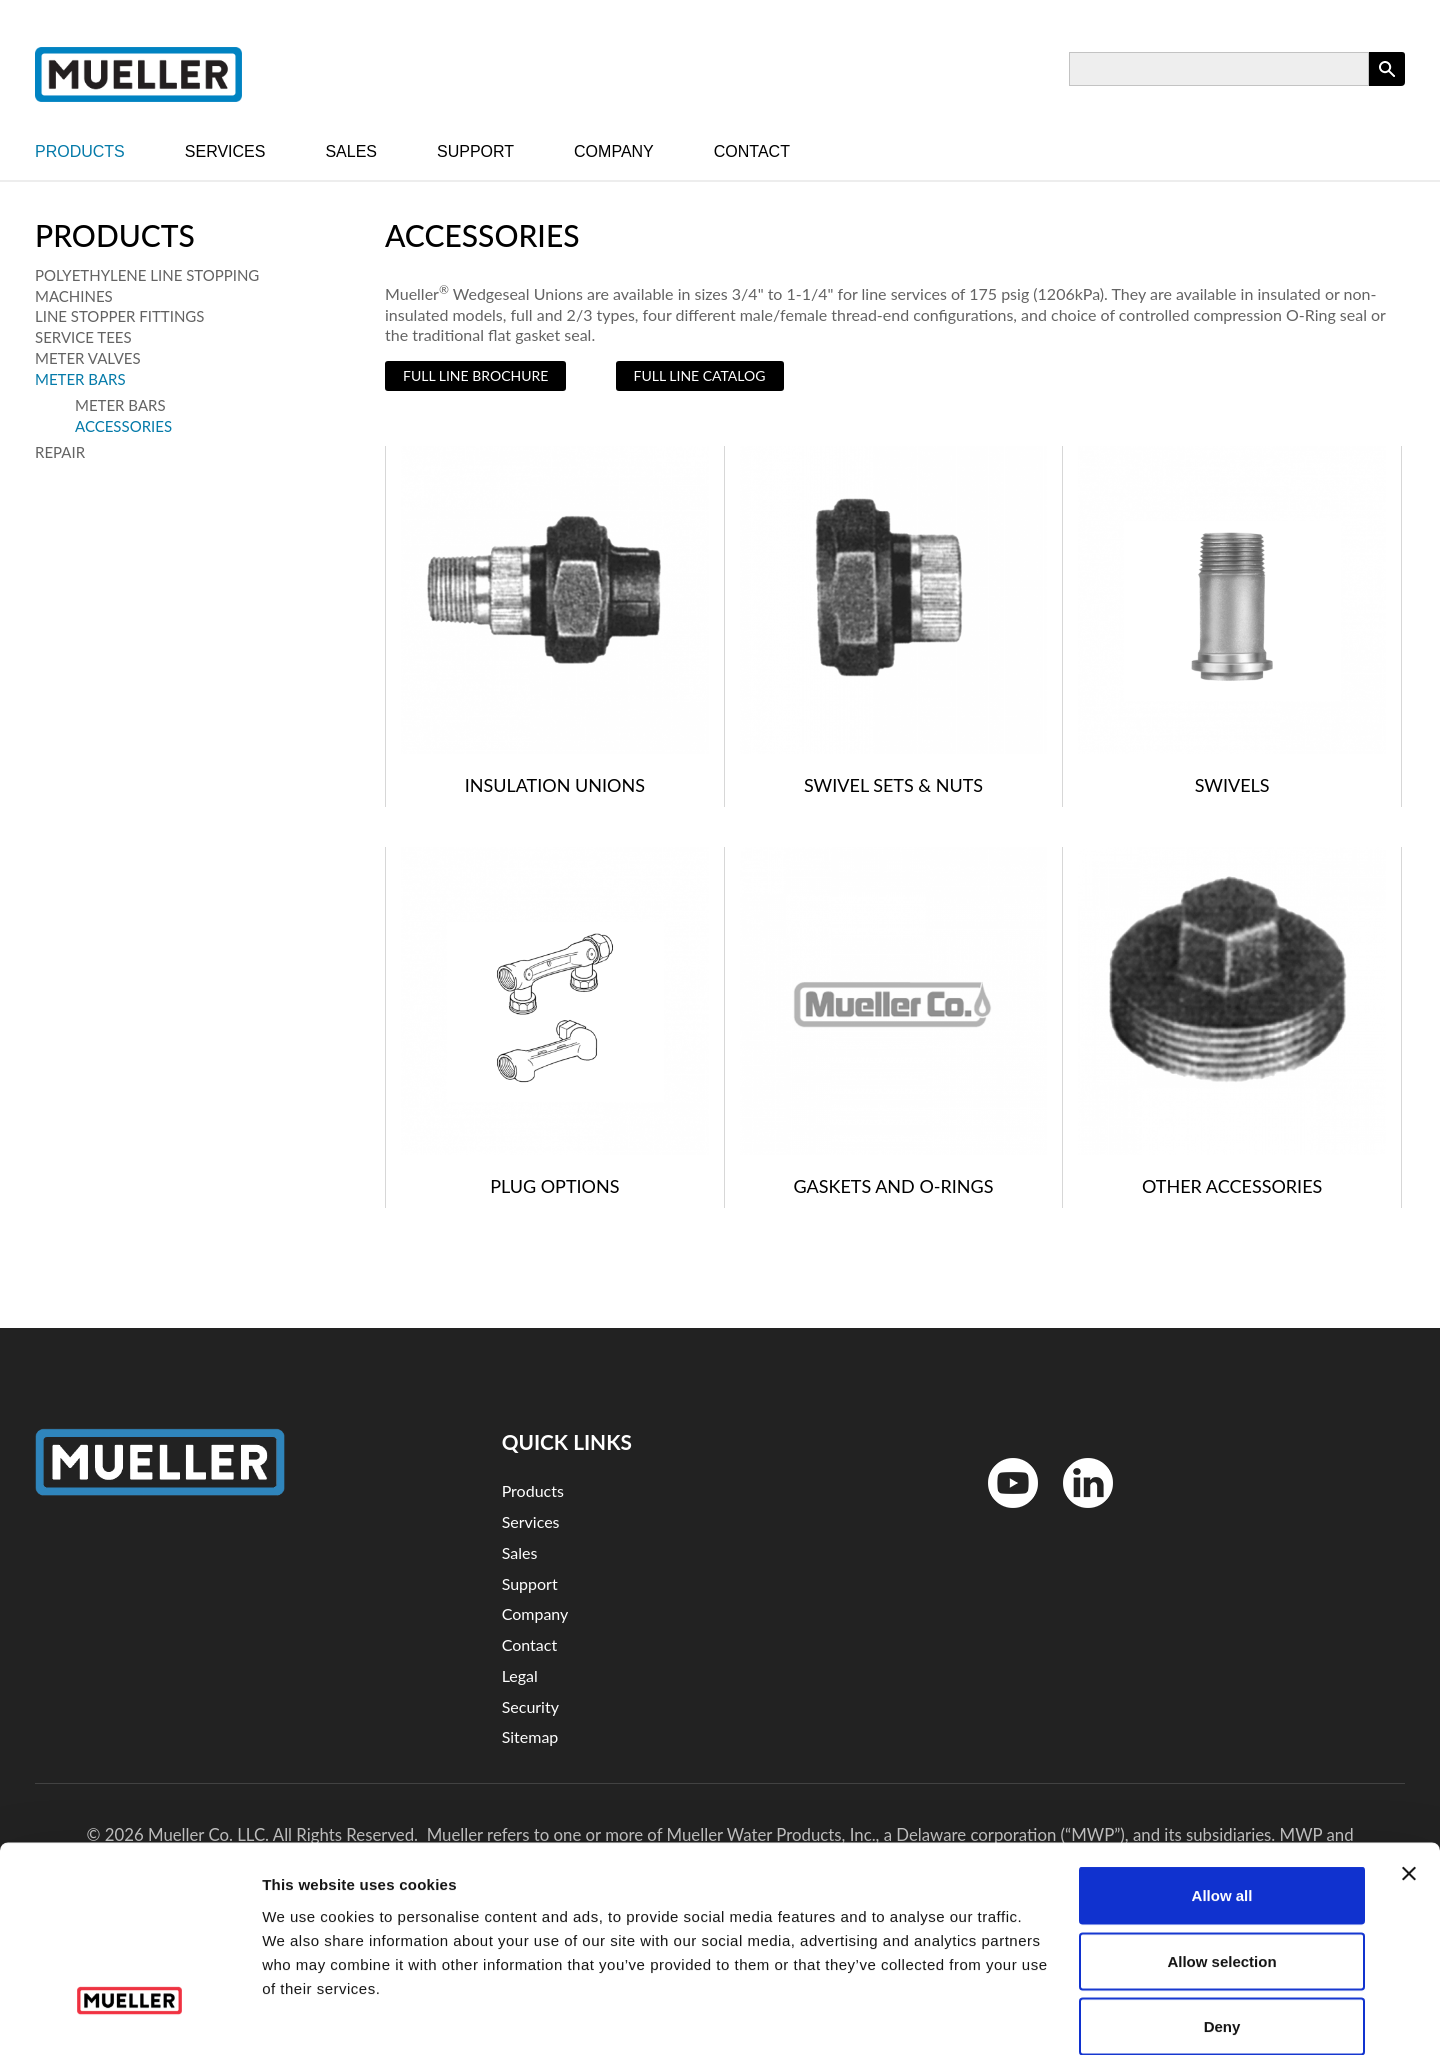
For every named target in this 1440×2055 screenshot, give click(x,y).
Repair (60, 452)
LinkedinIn (1081, 1512)
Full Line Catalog (700, 375)
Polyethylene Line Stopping (147, 275)
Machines (74, 296)
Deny (1222, 1923)
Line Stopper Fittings (119, 316)
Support (475, 151)
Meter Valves (88, 358)
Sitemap (530, 1736)
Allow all (1222, 1792)
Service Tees (83, 337)
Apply (1387, 85)
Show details (1049, 2015)
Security (530, 1706)
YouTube (1002, 1512)
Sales (351, 151)
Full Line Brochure (475, 375)
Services (225, 151)
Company (614, 151)
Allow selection (1221, 1858)
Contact (752, 151)
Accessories (123, 426)
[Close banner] (1409, 1771)
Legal (520, 1675)
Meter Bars (80, 379)
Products (80, 151)
